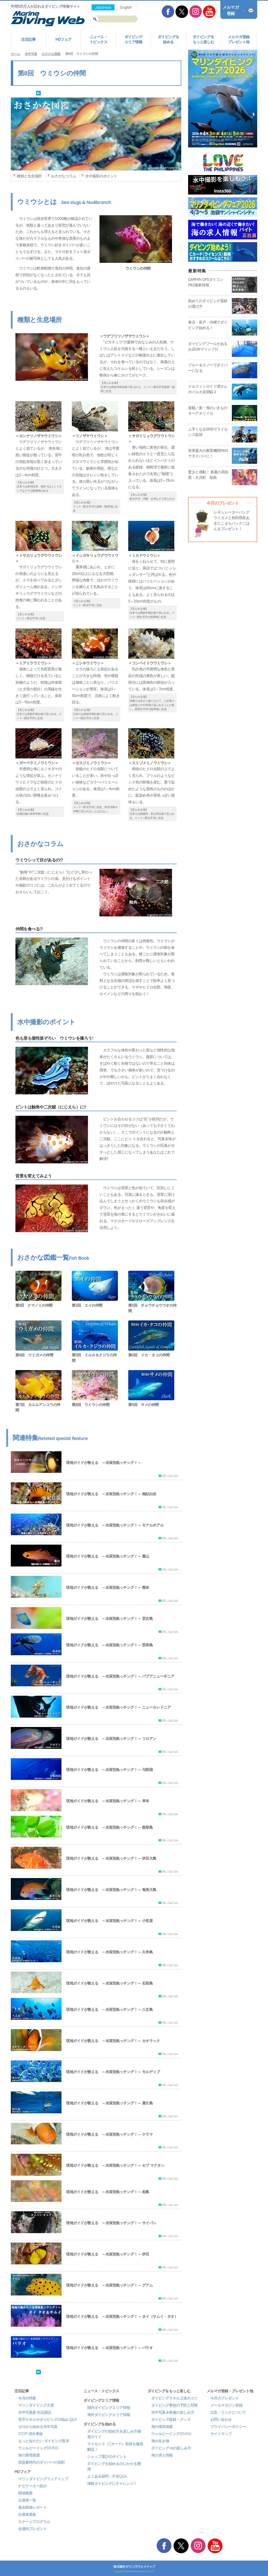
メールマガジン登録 (226, 2405)
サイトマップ (221, 2433)
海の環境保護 (29, 2455)
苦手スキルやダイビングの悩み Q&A (47, 2419)
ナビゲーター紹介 (32, 2486)
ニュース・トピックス (99, 39)
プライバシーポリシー (228, 2426)
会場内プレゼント (32, 2528)
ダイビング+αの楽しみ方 (171, 2448)
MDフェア (63, 39)
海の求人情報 (162, 2455)
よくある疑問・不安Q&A (107, 2476)
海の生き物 (160, 2440)
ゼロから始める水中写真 (38, 2426)
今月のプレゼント (224, 2398)
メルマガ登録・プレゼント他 (230, 2391)
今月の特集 (27, 2398)
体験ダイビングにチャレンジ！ (112, 2483)
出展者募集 (27, 2514)
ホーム (15, 54)
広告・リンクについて (228, 2412)
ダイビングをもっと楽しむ (203, 39)
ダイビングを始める (168, 39)
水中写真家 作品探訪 (34, 2412)
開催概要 (25, 2493)
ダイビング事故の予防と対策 (174, 2405)
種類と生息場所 (29, 176)
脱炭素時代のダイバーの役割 (41, 2462)
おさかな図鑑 (51, 54)
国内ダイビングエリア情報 (108, 2407)
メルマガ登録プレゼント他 (238, 39)
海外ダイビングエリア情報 (108, 2414)
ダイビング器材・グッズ (171, 2419)
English (125, 7)
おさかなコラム (63, 176)
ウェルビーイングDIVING (38, 2448)
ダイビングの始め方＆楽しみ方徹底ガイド (114, 2434)
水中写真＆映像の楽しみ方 (172, 2412)
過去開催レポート (32, 2507)
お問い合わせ (221, 2419)
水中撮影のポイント (101, 176)
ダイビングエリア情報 (134, 39)
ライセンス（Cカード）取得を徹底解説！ (115, 2446)
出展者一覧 (27, 2500)
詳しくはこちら (170, 1475)
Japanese (103, 7)
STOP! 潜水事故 (30, 2433)
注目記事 (28, 39)
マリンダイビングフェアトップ (43, 2478)
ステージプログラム (34, 2521)
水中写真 (31, 54)
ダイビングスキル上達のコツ (174, 2398)
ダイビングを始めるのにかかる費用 (114, 2466)
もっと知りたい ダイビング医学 (43, 2440)
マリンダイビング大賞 (36, 2405)
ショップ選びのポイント (107, 2456)
